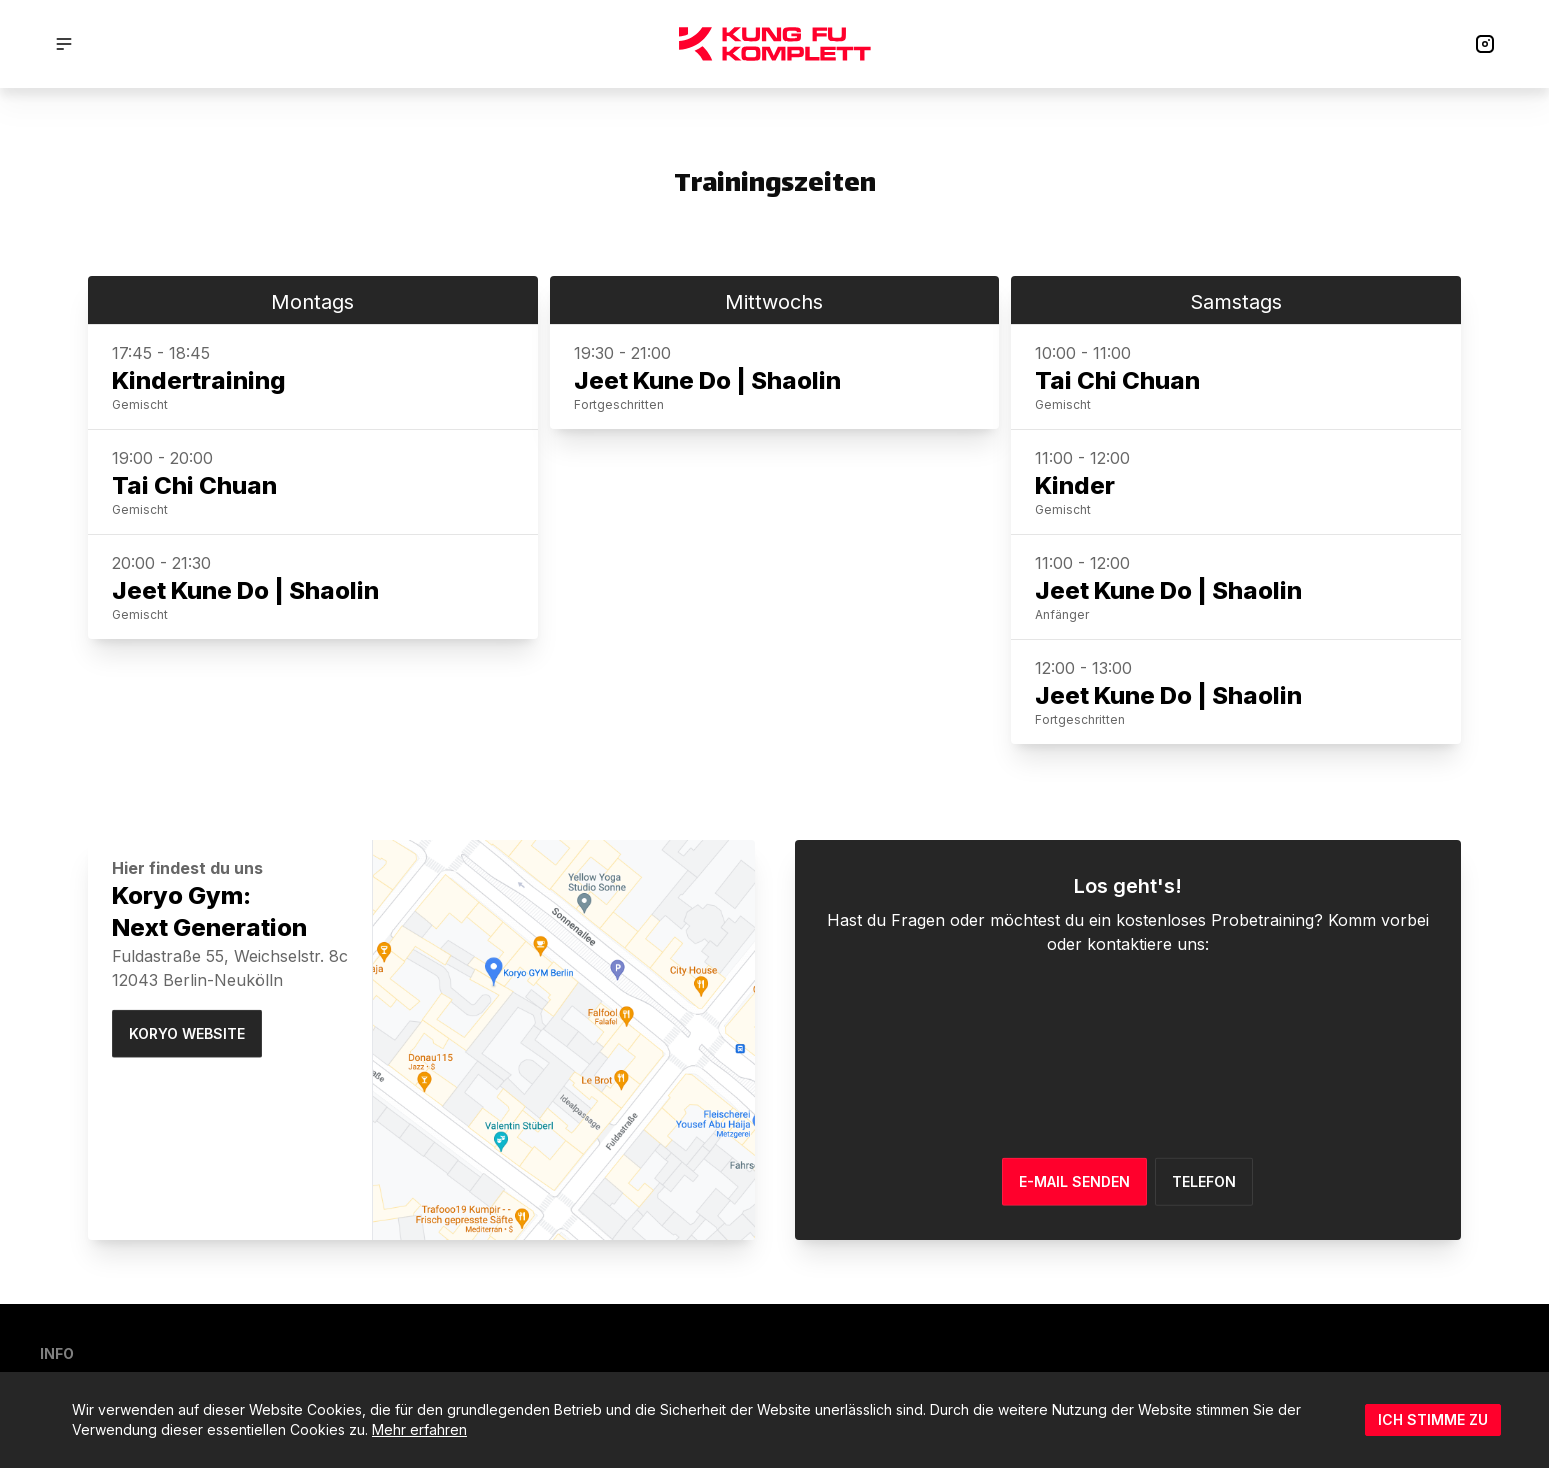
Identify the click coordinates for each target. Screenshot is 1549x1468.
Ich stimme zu (1433, 1419)
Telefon (1204, 1180)
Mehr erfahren (419, 1429)
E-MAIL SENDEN (1074, 1180)
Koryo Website (187, 1033)
